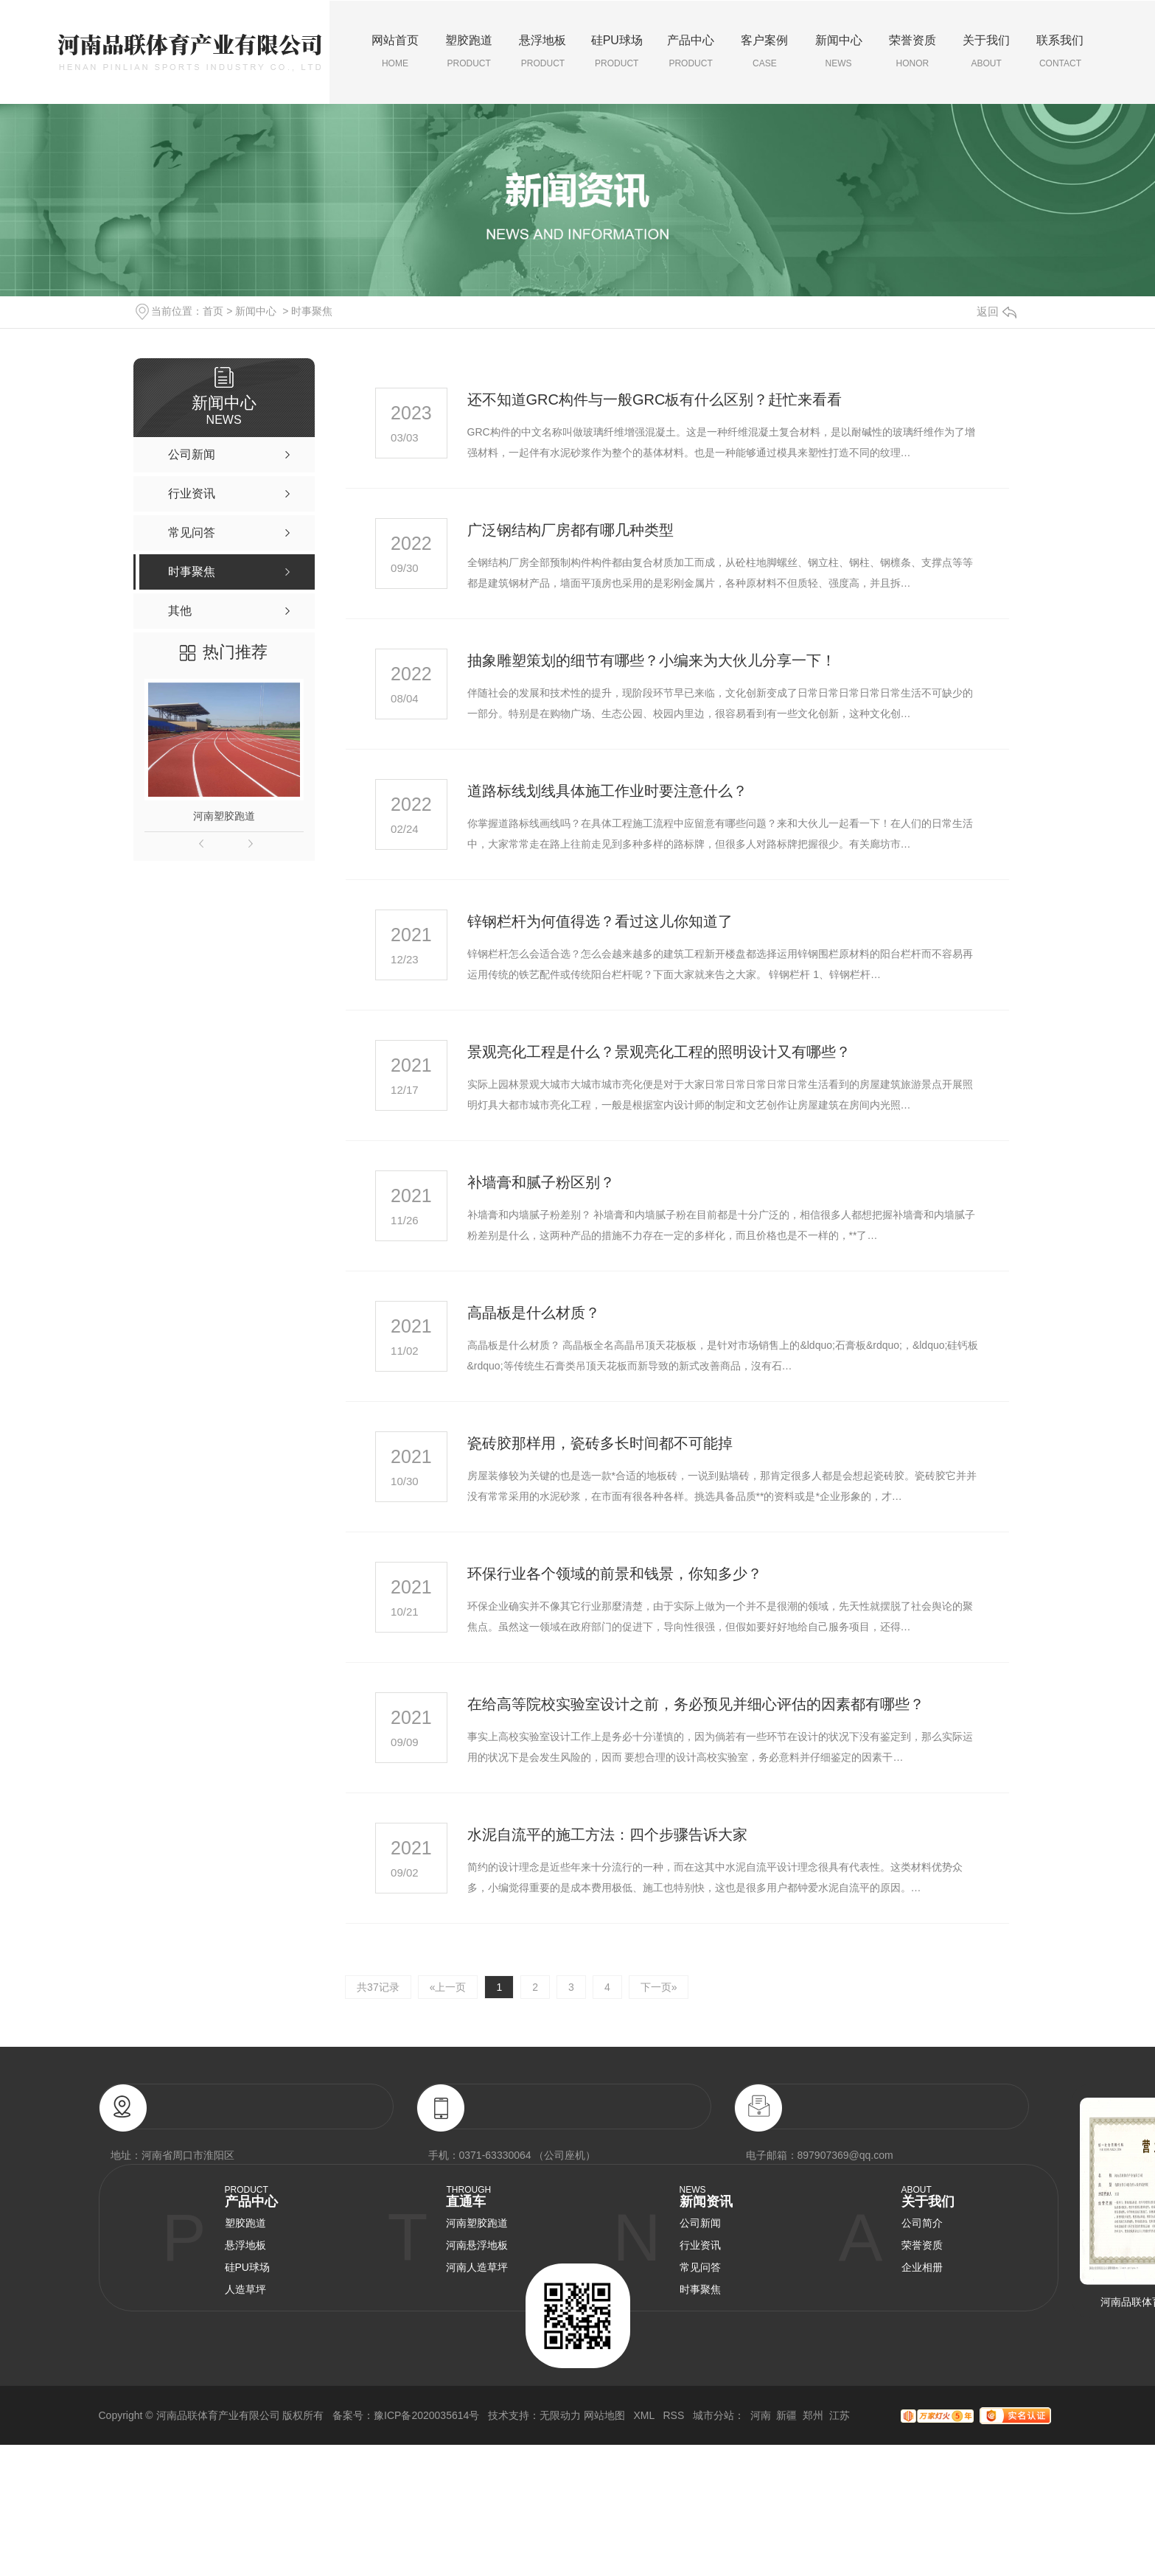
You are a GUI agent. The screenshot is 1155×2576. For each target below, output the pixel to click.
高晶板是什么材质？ (533, 1313)
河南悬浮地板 (477, 2245)
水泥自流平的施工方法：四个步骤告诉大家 (607, 1834)
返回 (996, 311)
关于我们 (986, 52)
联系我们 (1060, 52)
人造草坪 (245, 2289)
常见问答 (700, 2267)
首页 (213, 311)
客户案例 (764, 52)
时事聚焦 (311, 311)
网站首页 (395, 52)
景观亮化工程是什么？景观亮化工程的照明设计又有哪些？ (659, 1052)
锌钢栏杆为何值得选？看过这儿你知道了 (600, 921)
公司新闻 (700, 2223)
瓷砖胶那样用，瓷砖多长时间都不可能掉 (600, 1443)
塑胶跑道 (469, 52)
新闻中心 (838, 52)
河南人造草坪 (477, 2267)
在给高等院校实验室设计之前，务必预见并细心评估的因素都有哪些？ (695, 1704)
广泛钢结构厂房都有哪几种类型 (570, 530)
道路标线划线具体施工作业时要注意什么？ (607, 791)
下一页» (659, 1987)
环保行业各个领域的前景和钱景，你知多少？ (614, 1574)
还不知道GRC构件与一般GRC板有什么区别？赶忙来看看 (654, 399)
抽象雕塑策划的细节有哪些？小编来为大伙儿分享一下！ (651, 660)
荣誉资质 (912, 52)
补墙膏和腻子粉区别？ (541, 1182)
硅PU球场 (617, 52)
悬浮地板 (542, 52)
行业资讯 (700, 2245)
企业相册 (922, 2267)
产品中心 (690, 52)
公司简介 (922, 2223)
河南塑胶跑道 (224, 816)
